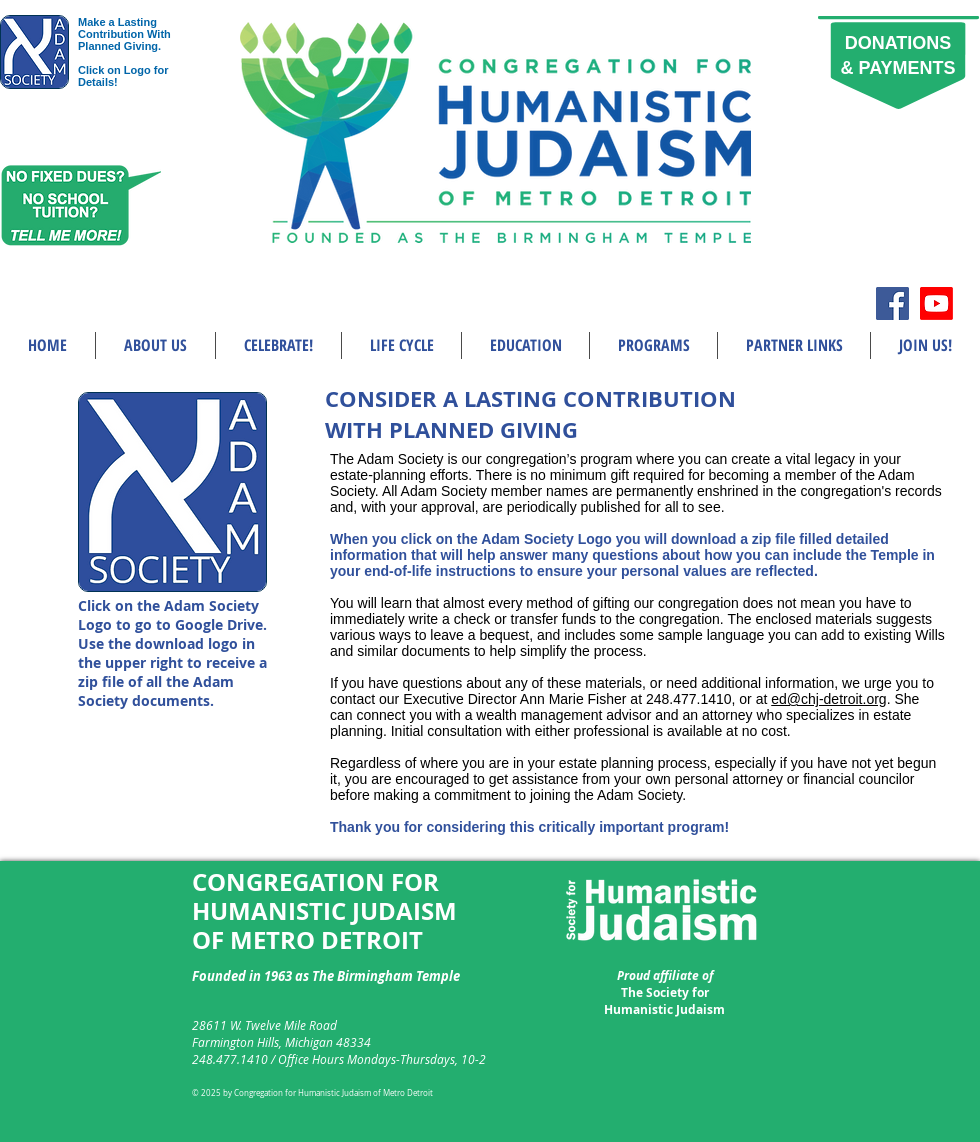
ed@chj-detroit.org (828, 699)
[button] (155, 345)
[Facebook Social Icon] (892, 303)
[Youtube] (936, 303)
